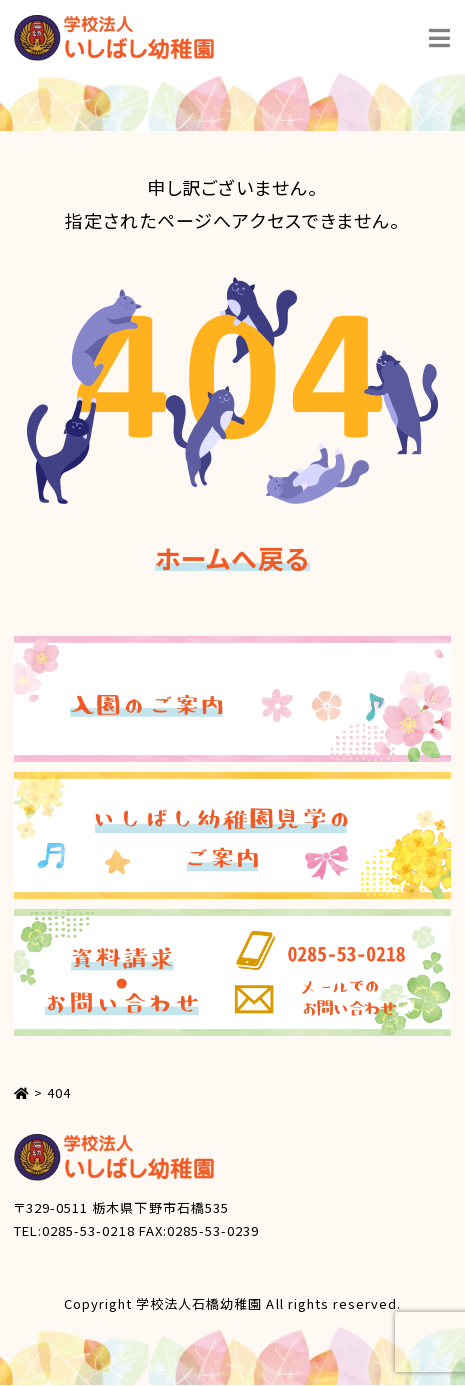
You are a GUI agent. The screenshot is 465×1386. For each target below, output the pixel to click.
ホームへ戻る (232, 558)
